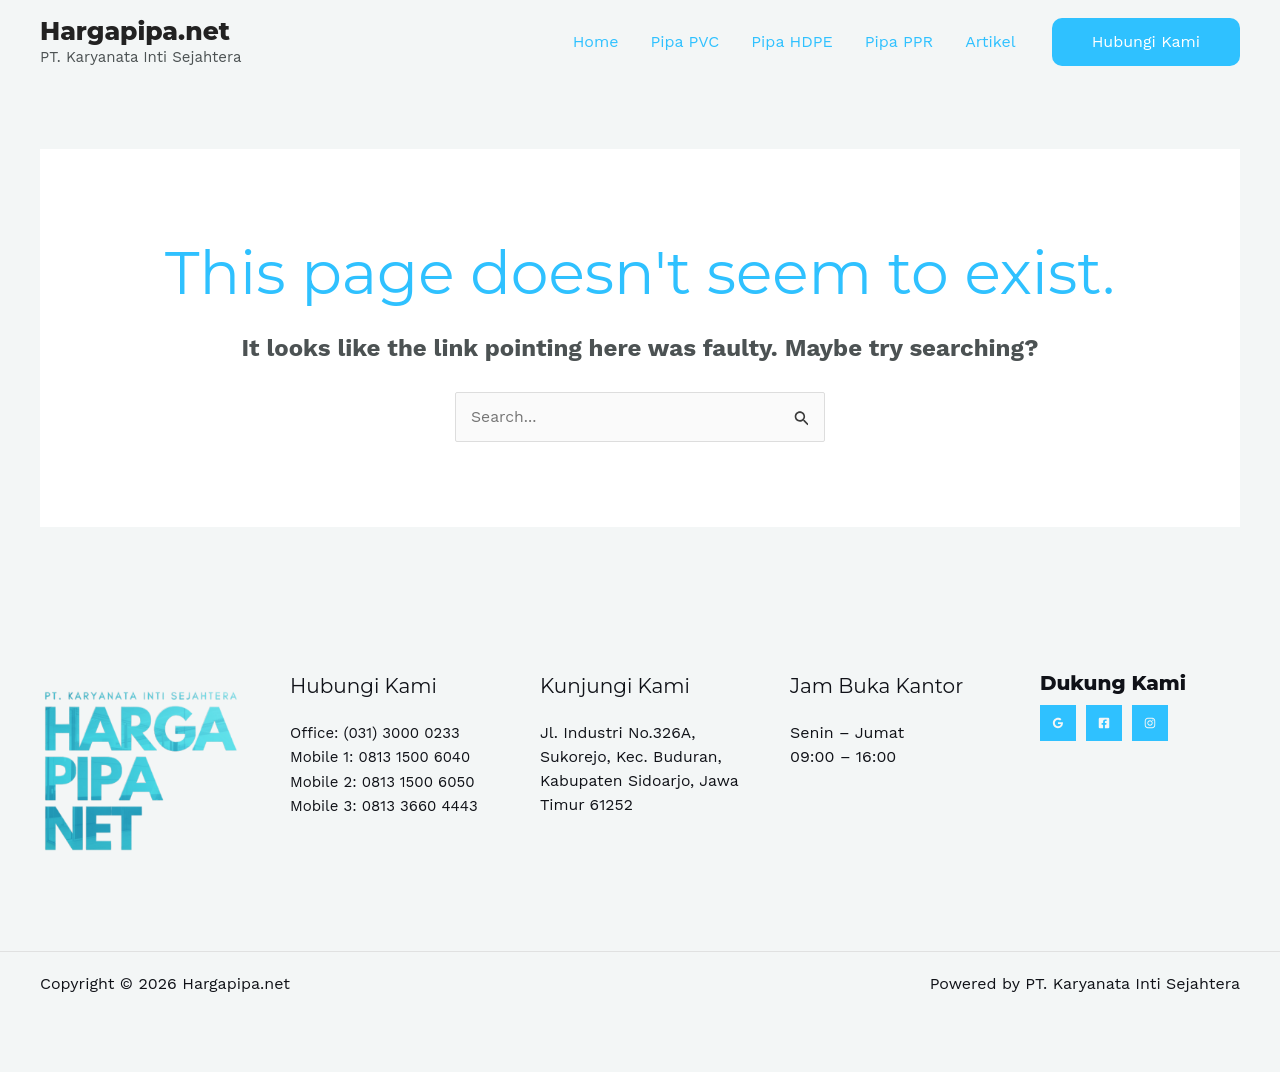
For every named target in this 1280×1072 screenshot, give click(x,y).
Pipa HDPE (791, 41)
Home (596, 41)
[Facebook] (1104, 723)
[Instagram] (1150, 723)
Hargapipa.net (135, 31)
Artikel (990, 41)
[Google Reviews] (1058, 723)
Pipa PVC (684, 41)
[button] (1146, 42)
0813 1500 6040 (415, 757)
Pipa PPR (899, 41)
